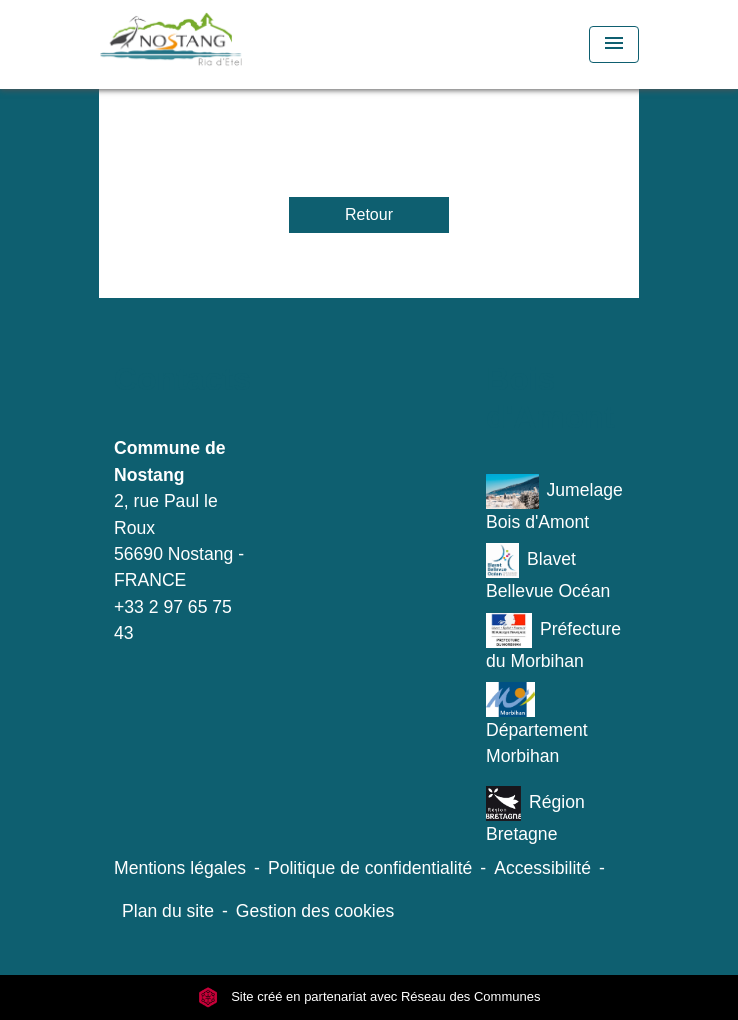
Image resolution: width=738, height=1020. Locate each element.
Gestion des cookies (315, 911)
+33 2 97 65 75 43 (173, 620)
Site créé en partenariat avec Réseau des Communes (369, 997)
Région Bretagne (535, 815)
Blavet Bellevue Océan (548, 572)
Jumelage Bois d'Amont (554, 503)
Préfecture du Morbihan (553, 642)
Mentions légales (180, 868)
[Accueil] (209, 44)
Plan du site (168, 911)
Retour (369, 214)
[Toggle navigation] (614, 44)
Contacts (182, 379)
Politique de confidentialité (370, 868)
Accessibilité (542, 868)
